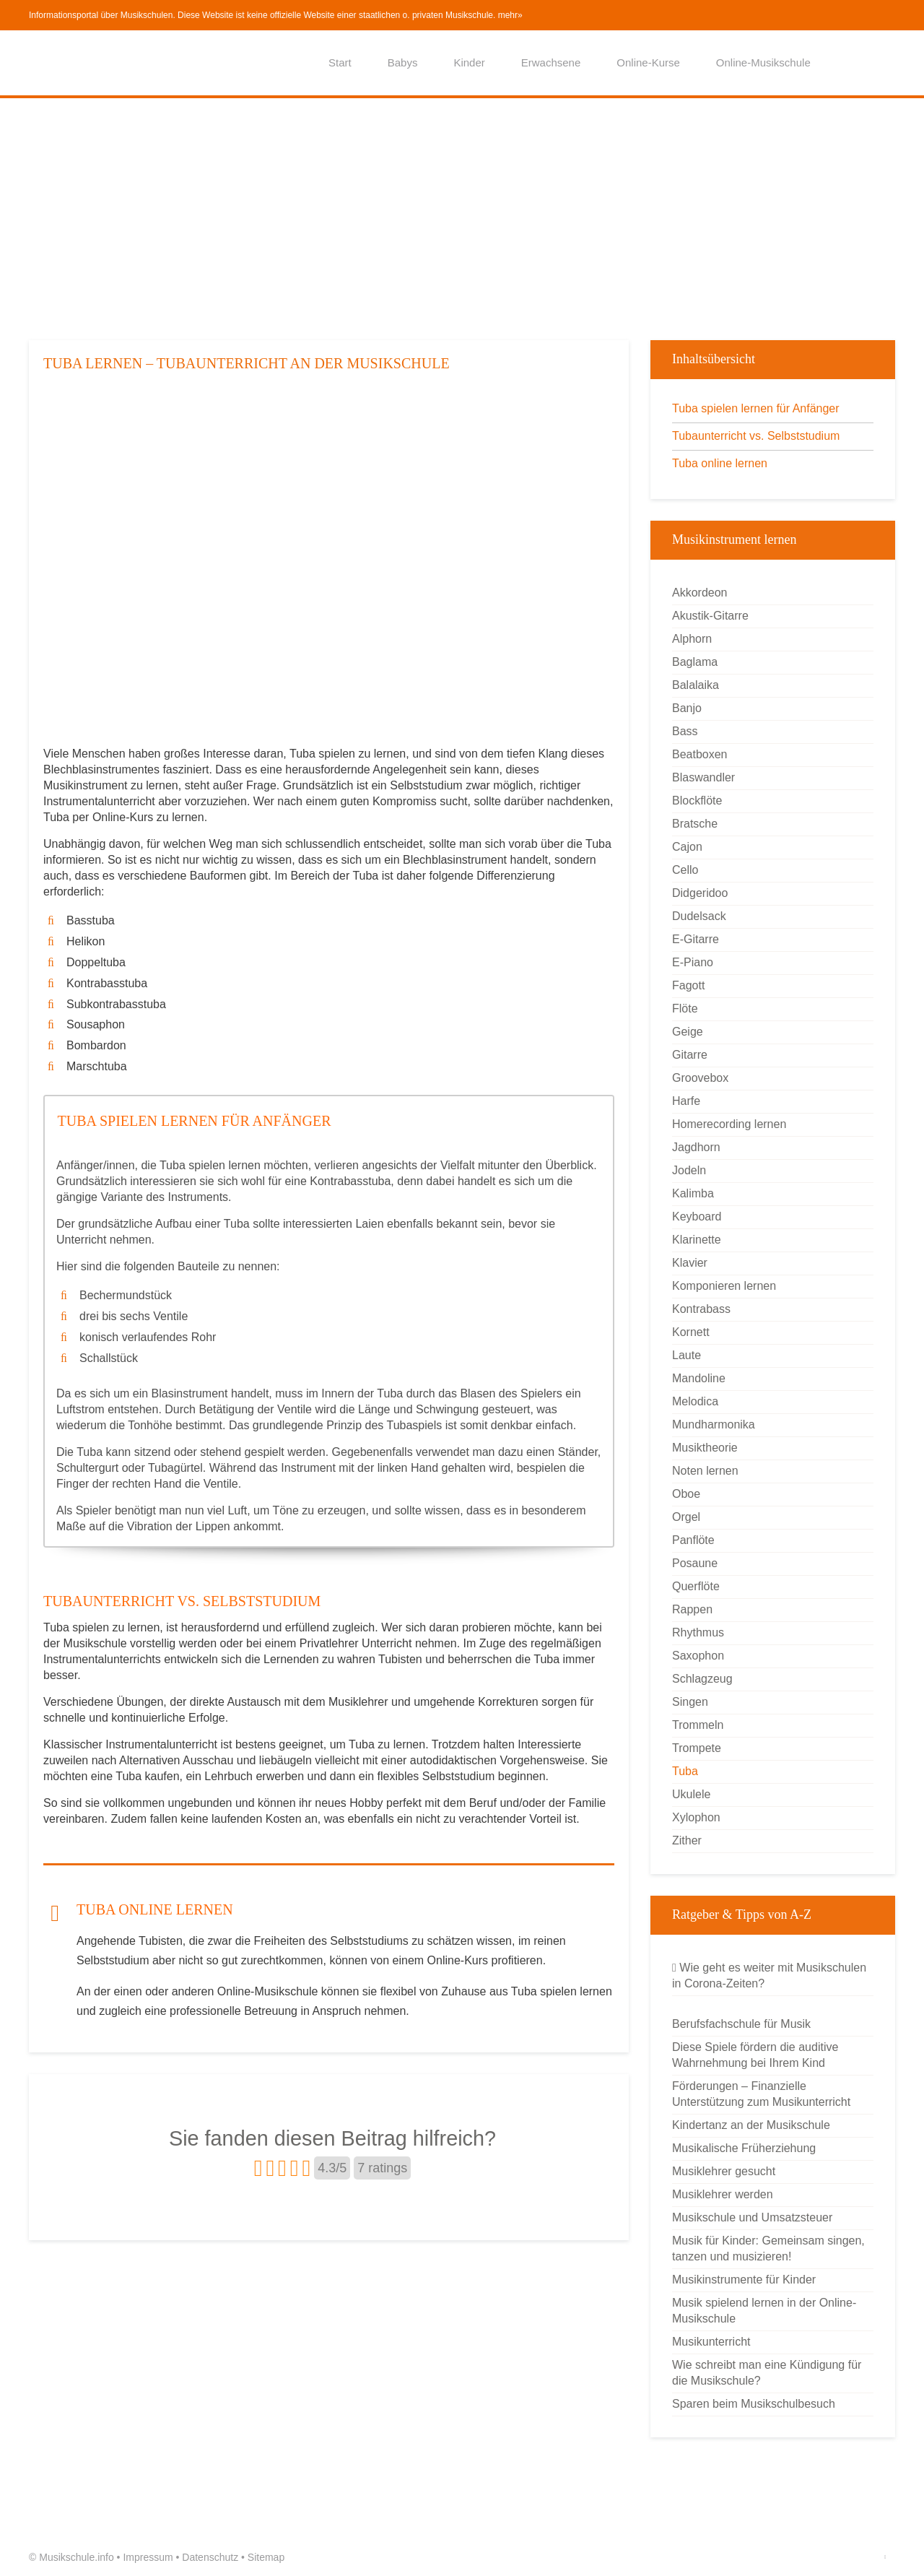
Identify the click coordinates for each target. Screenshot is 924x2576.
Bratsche (695, 824)
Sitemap (266, 2557)
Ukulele (691, 1794)
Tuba (685, 1771)
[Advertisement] (462, 217)
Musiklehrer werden (722, 2194)
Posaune (695, 1563)
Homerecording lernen (729, 1124)
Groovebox (700, 1078)
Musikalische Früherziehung (744, 2148)
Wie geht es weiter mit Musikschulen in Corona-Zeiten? (769, 1975)
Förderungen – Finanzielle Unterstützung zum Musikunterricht (761, 2094)
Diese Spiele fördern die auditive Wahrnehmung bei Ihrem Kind (755, 2055)
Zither (687, 1840)
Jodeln (689, 1170)
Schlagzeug (702, 1679)
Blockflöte (697, 800)
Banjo (687, 708)
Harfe (686, 1101)
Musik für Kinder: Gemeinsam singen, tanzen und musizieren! (768, 2248)
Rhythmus (698, 1632)
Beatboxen (700, 754)
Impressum (148, 2557)
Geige (687, 1031)
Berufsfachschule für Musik (741, 2024)
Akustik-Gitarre (710, 616)
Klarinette (696, 1239)
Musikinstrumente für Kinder (744, 2279)
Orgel (686, 1517)
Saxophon (698, 1655)
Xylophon (696, 1817)
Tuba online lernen (719, 463)
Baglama (695, 662)
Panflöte (693, 1540)
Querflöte (696, 1586)
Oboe (686, 1494)
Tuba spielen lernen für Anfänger (756, 408)
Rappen (692, 1609)
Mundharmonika (713, 1424)
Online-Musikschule (763, 62)
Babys (403, 62)
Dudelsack (699, 916)
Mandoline (698, 1378)
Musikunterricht (711, 2342)
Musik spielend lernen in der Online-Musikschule (764, 2311)
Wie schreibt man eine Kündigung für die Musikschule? (766, 2373)
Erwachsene (551, 62)
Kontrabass (701, 1309)
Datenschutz (210, 2557)
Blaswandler (703, 777)
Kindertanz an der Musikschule (751, 2125)
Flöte (685, 1008)
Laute (686, 1355)
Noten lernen (705, 1471)
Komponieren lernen (724, 1286)
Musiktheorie (705, 1447)
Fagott (688, 985)
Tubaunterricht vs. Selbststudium (756, 436)
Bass (685, 731)
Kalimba (693, 1193)
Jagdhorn (696, 1147)
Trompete (696, 1748)
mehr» (510, 15)
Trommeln (697, 1725)
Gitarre (689, 1055)
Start (340, 62)
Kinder (468, 62)
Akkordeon (700, 592)
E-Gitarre (695, 939)
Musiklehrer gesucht (723, 2171)
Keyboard (697, 1216)
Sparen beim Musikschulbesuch (753, 2404)
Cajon (687, 847)
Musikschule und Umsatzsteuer (752, 2217)
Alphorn (692, 639)
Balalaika (695, 685)
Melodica (695, 1401)
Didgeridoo (700, 893)
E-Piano (692, 962)
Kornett (691, 1332)
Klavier (689, 1263)
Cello (685, 870)
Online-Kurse (648, 62)
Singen (690, 1702)
